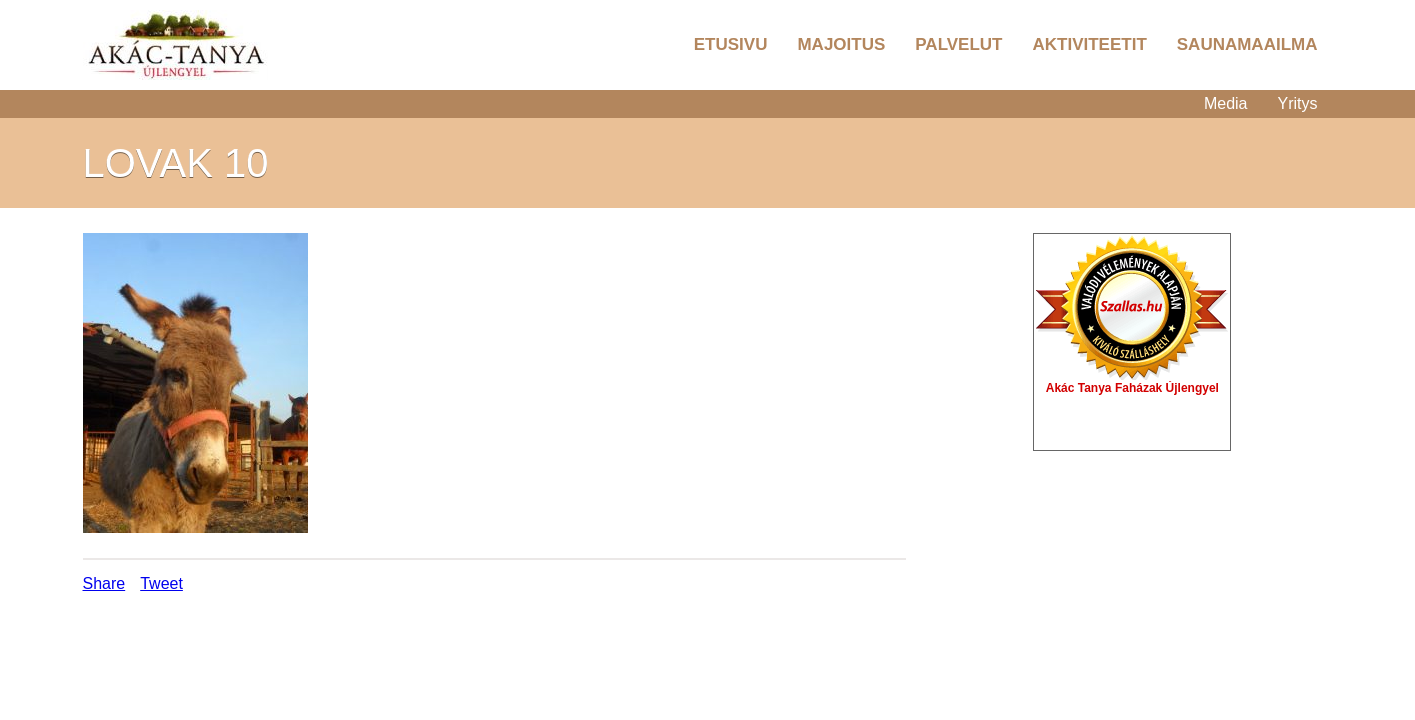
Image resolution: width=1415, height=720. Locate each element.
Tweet (161, 583)
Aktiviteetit (1089, 44)
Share (104, 583)
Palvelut (958, 44)
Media (1226, 103)
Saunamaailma (1247, 44)
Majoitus (841, 44)
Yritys (1298, 103)
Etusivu (731, 44)
